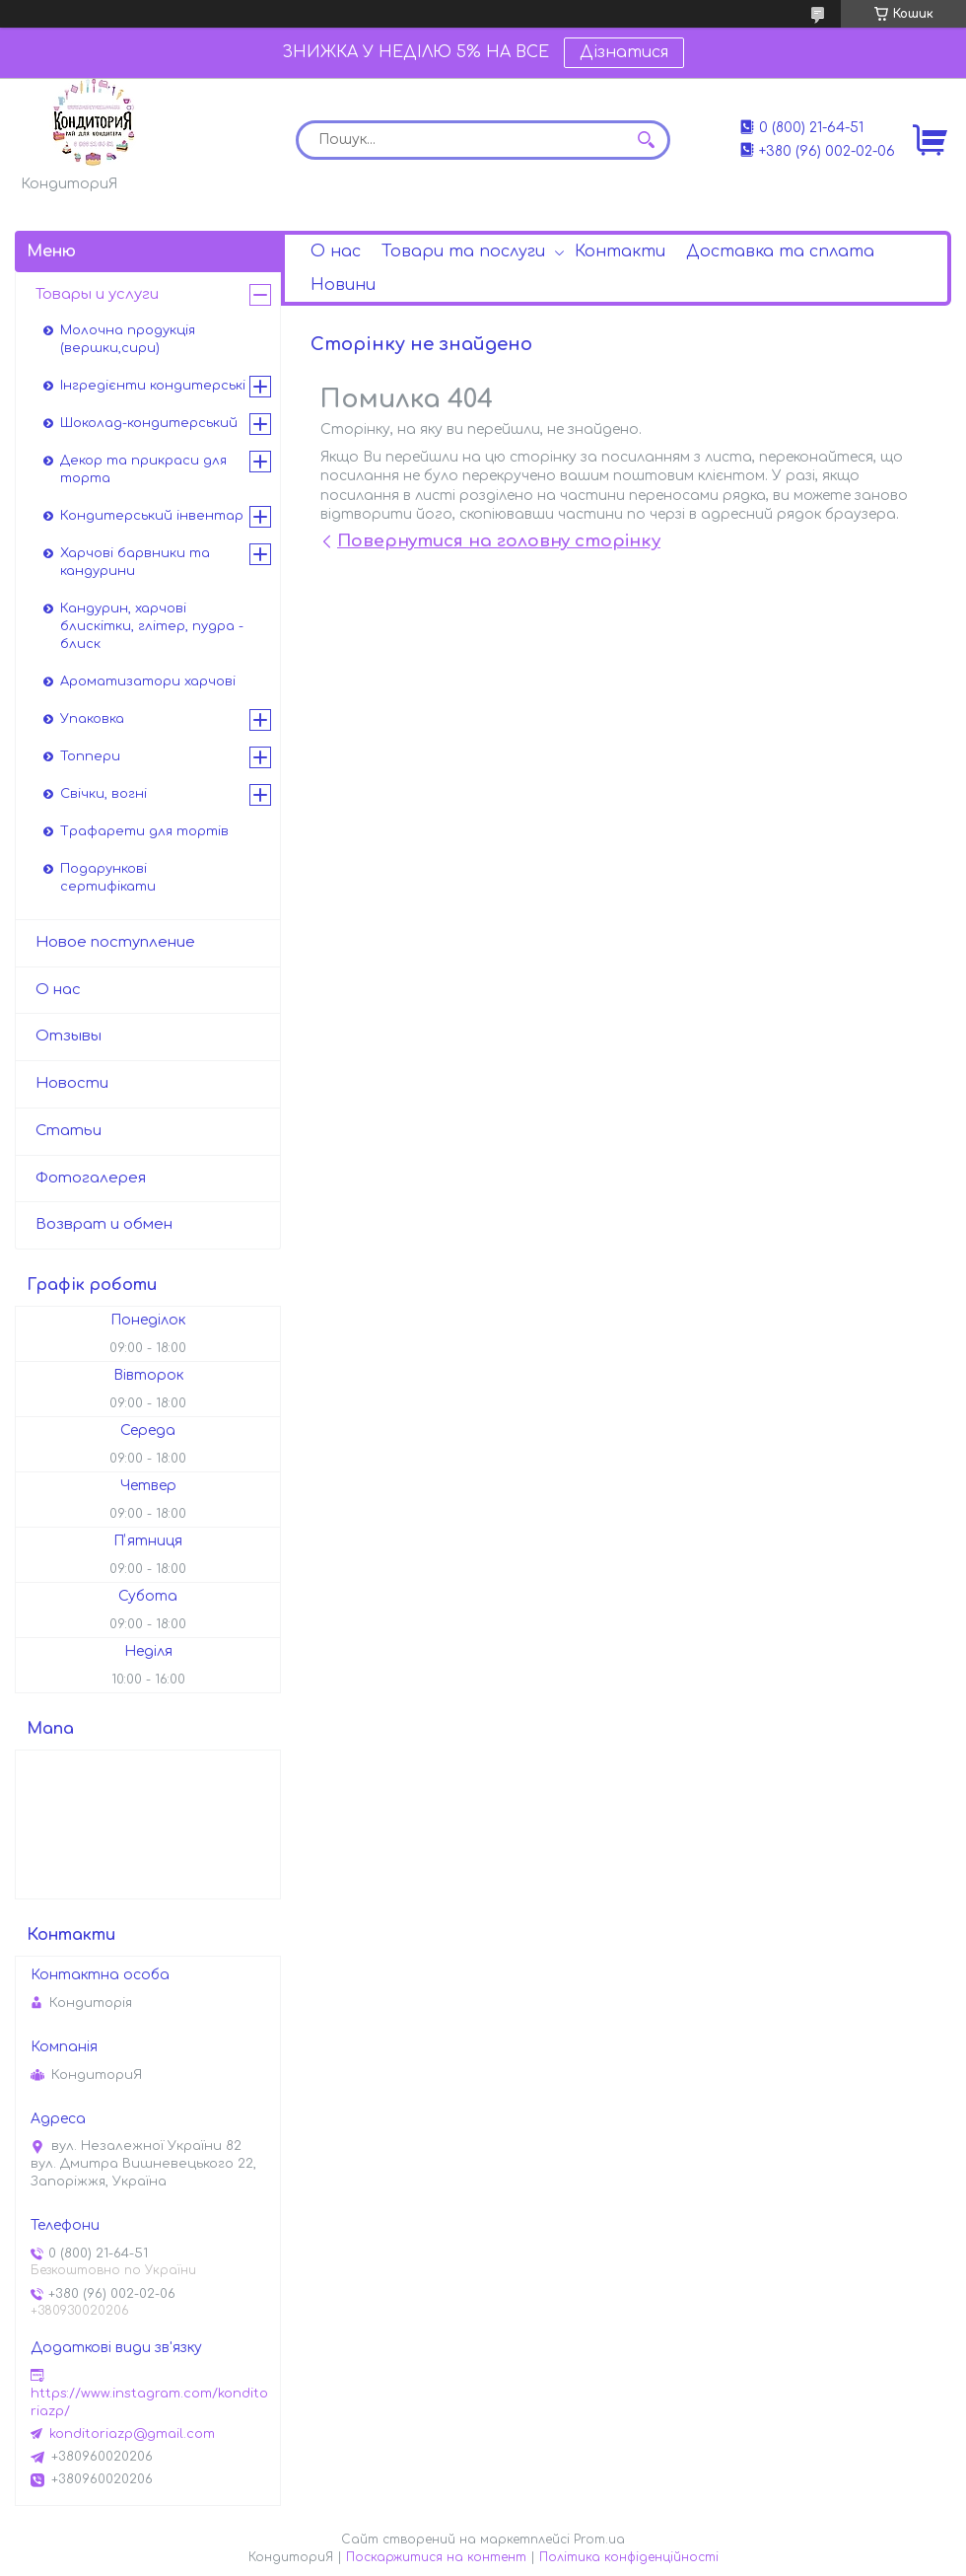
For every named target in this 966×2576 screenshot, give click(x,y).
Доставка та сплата (780, 251)
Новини (343, 285)
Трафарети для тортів (144, 831)
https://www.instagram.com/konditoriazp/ (149, 2402)
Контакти (620, 251)
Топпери (90, 756)
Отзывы (68, 1036)
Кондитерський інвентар (151, 516)
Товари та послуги (463, 251)
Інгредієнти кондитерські (152, 386)
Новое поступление (115, 942)
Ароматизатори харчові (148, 681)
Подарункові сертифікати (108, 878)
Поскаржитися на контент (436, 2557)
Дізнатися (624, 52)
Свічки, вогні (103, 794)
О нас (335, 251)
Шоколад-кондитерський (149, 423)
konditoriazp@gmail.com (132, 2434)
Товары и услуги (97, 294)
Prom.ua (599, 2539)
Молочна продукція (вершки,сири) (127, 339)
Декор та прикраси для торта (143, 469)
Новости (71, 1083)
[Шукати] (645, 140)
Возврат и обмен (103, 1224)
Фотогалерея (90, 1178)
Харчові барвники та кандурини (135, 562)
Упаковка (92, 719)
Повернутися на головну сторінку (498, 541)
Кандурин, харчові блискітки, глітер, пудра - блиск (151, 626)
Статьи (68, 1130)
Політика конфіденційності (629, 2557)
